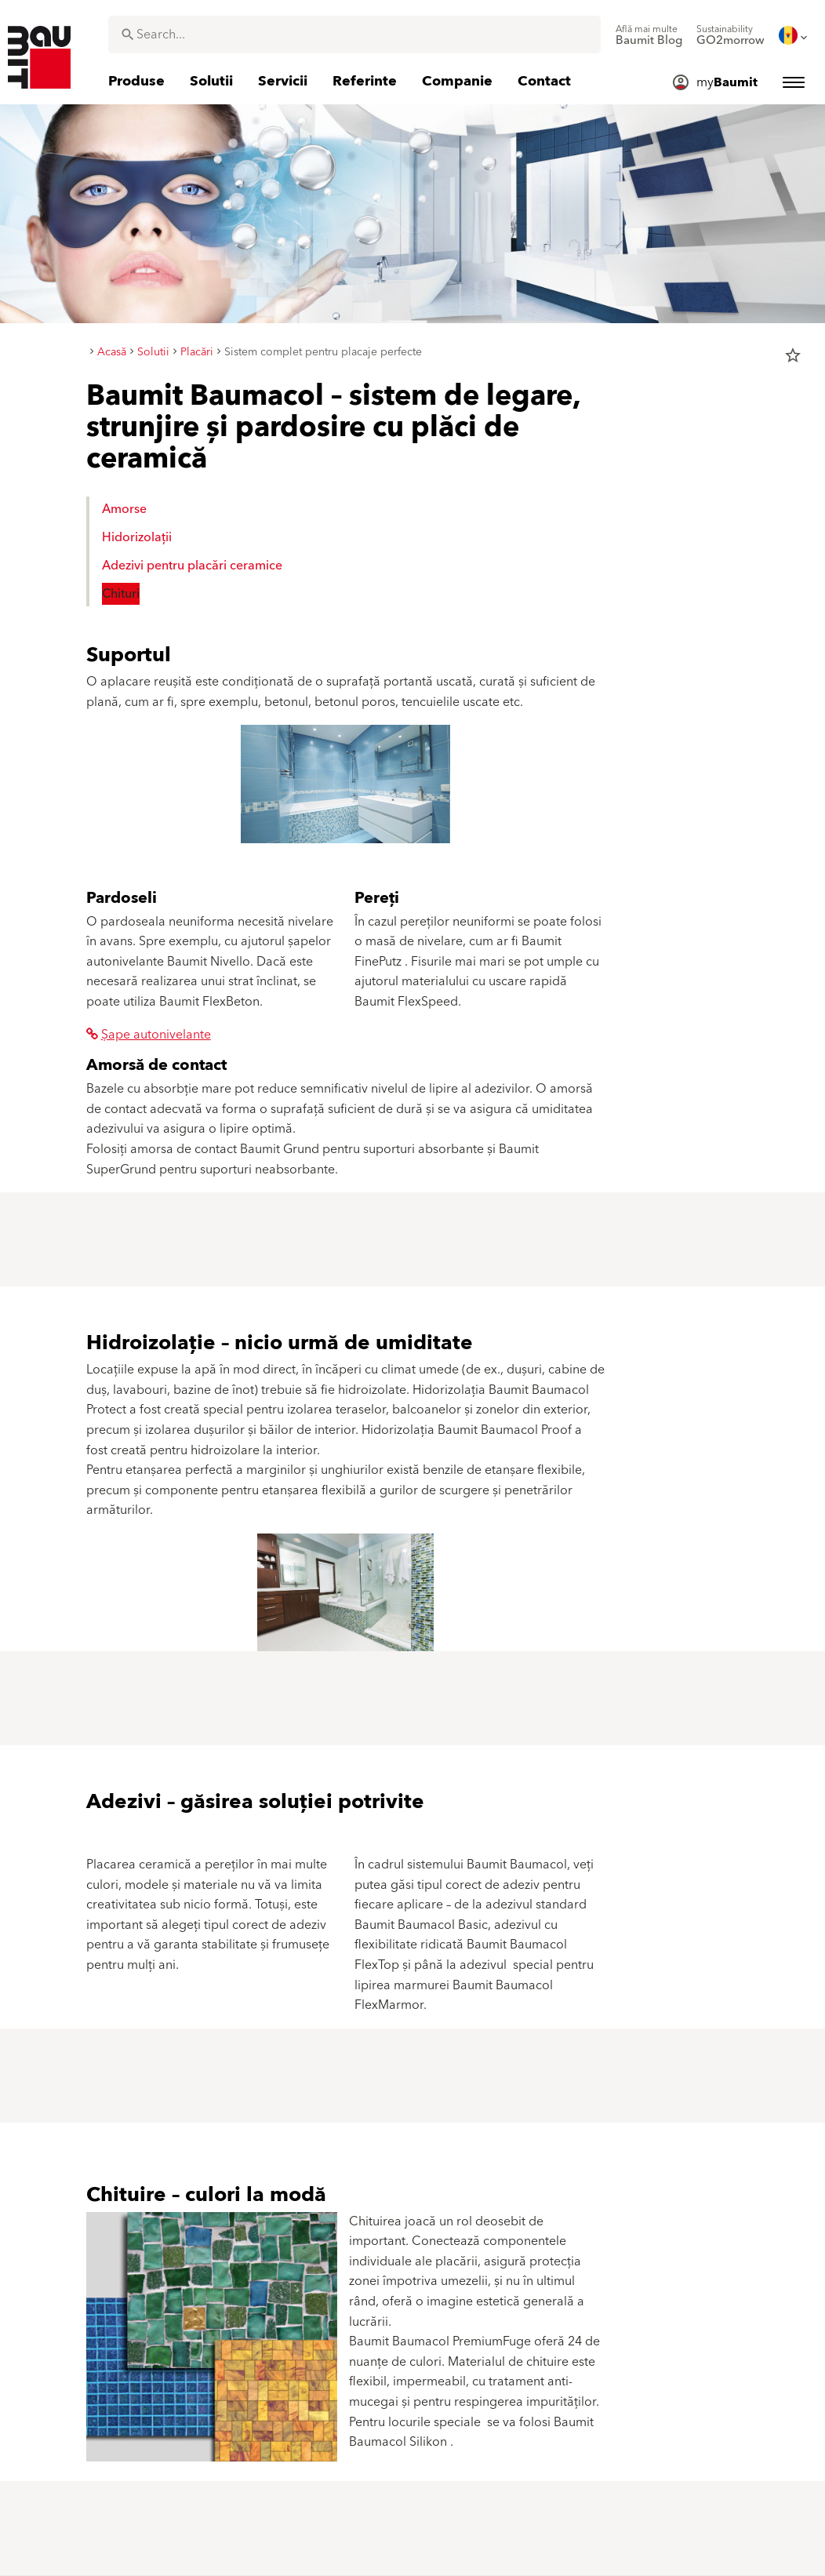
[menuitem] (649, 35)
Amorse (124, 509)
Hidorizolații (137, 537)
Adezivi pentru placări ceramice (192, 566)
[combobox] (354, 34)
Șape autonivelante (148, 1035)
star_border (792, 355)
